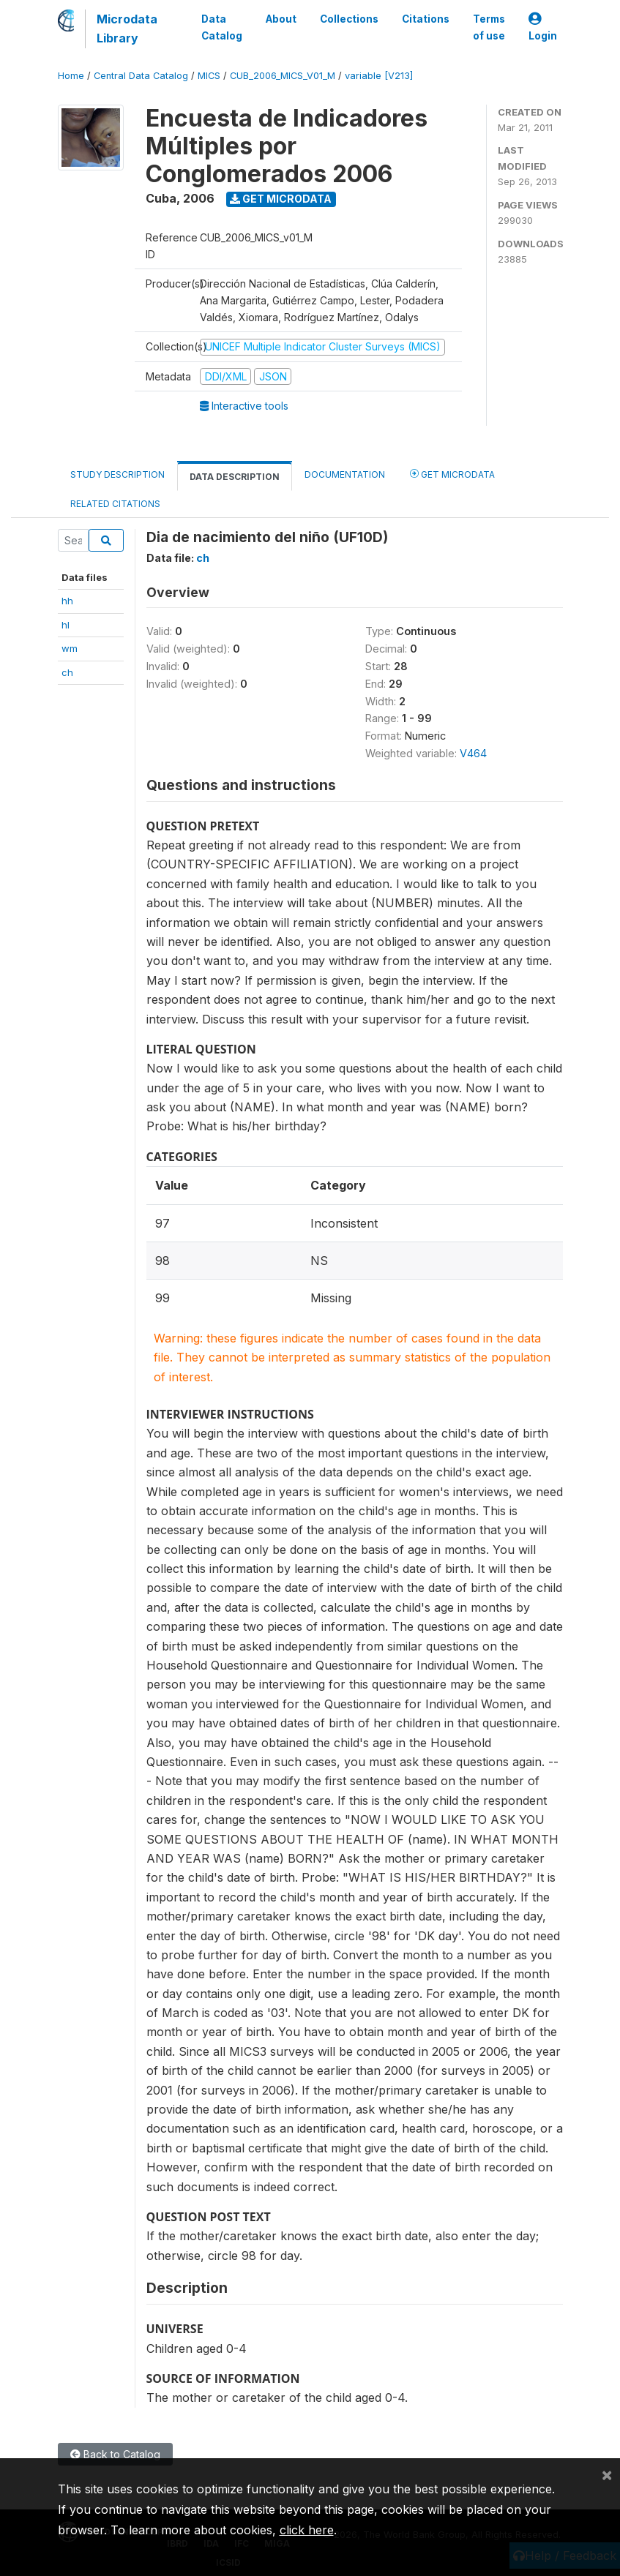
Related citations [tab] (115, 503)
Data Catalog (221, 27)
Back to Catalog (115, 2454)
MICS (209, 75)
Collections (349, 19)
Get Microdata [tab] (452, 473)
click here (307, 2530)
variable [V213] (379, 75)
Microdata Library (127, 28)
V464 (473, 753)
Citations (425, 19)
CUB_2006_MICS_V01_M (282, 75)
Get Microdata (281, 198)
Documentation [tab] (345, 474)
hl (65, 625)
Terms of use (489, 27)
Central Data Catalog (141, 75)
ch (67, 672)
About (281, 19)
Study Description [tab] (117, 474)
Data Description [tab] (235, 476)
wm (69, 648)
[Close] (607, 2474)
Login (543, 27)
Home (71, 75)
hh (67, 601)
